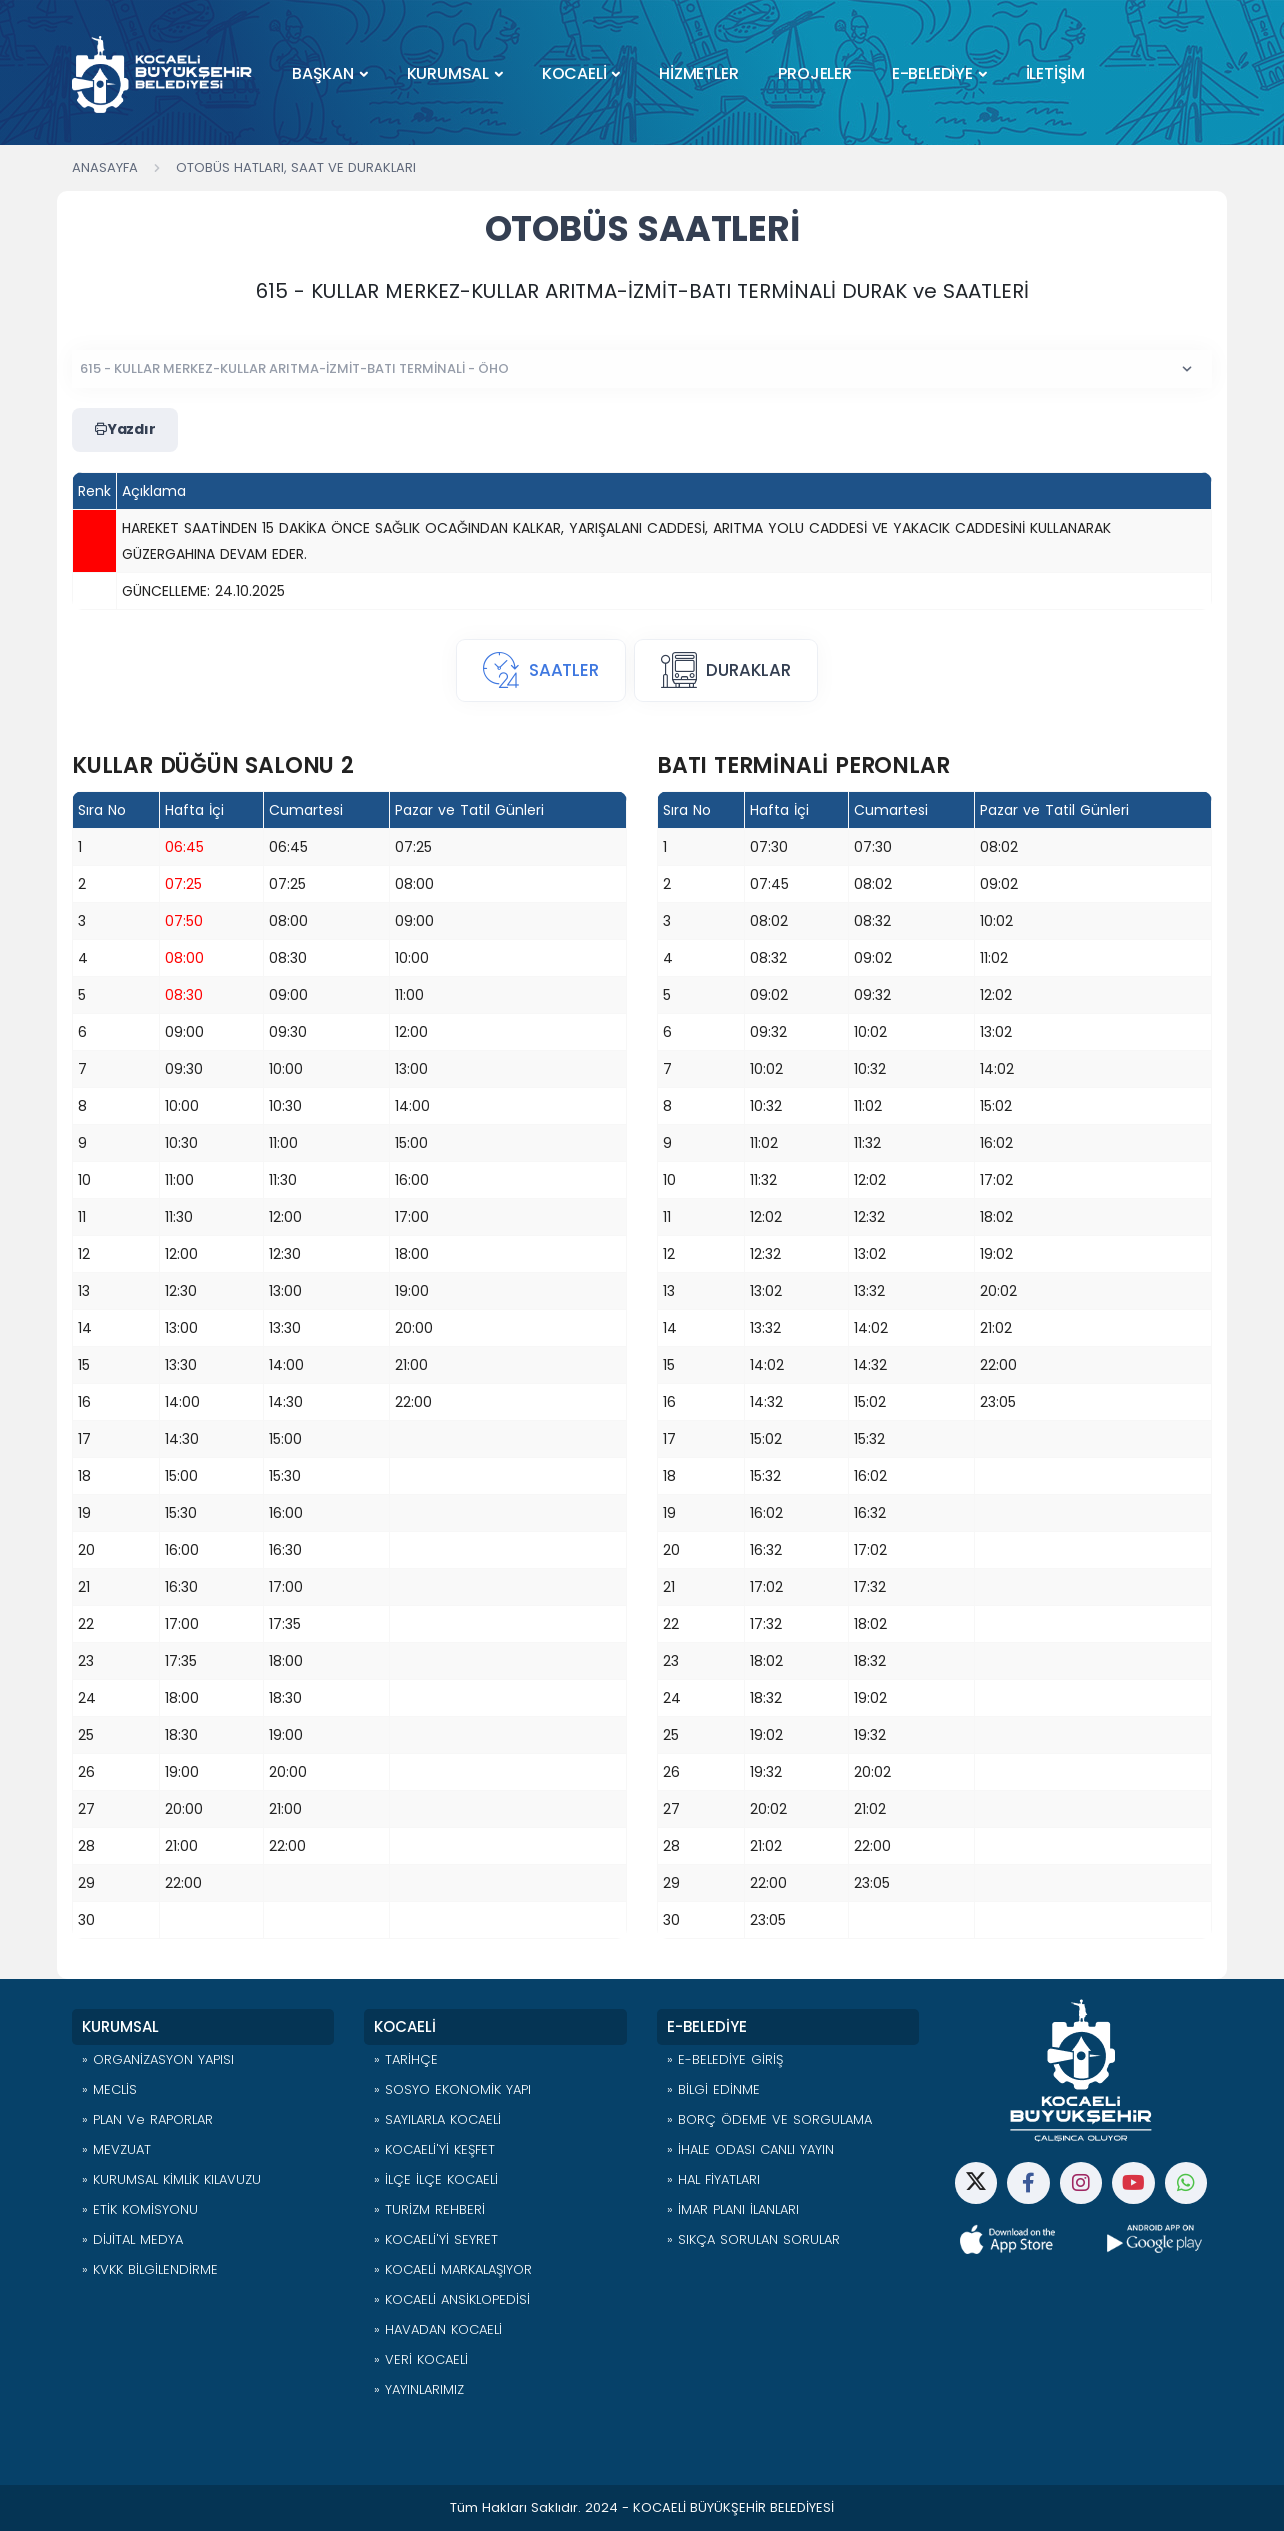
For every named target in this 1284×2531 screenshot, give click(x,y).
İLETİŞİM (1055, 73)
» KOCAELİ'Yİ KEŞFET (434, 2149)
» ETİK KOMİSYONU (140, 2209)
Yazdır (125, 430)
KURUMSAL (448, 73)
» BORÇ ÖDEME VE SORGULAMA (769, 2119)
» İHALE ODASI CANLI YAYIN (750, 2149)
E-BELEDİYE (932, 73)
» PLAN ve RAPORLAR (147, 2119)
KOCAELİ (574, 73)
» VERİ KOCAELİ (421, 2359)
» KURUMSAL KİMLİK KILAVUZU (171, 2179)
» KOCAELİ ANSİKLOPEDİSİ (452, 2299)
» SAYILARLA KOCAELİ (437, 2119)
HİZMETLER (698, 73)
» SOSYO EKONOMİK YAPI (452, 2089)
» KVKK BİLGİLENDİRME (150, 2269)
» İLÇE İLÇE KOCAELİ (436, 2179)
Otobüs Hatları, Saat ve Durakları (296, 167)
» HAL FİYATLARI (713, 2179)
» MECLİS (109, 2089)
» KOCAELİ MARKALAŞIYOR (453, 2269)
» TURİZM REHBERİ (429, 2209)
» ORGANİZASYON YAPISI (158, 2059)
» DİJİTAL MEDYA (132, 2239)
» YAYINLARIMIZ (419, 2389)
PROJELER (814, 73)
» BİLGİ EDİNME (713, 2089)
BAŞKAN (323, 73)
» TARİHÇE (406, 2059)
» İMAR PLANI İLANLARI (733, 2209)
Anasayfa (105, 167)
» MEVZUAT (116, 2149)
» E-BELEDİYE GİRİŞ (725, 2059)
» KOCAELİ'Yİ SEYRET (436, 2239)
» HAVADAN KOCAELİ (438, 2329)
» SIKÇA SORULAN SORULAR (753, 2239)
